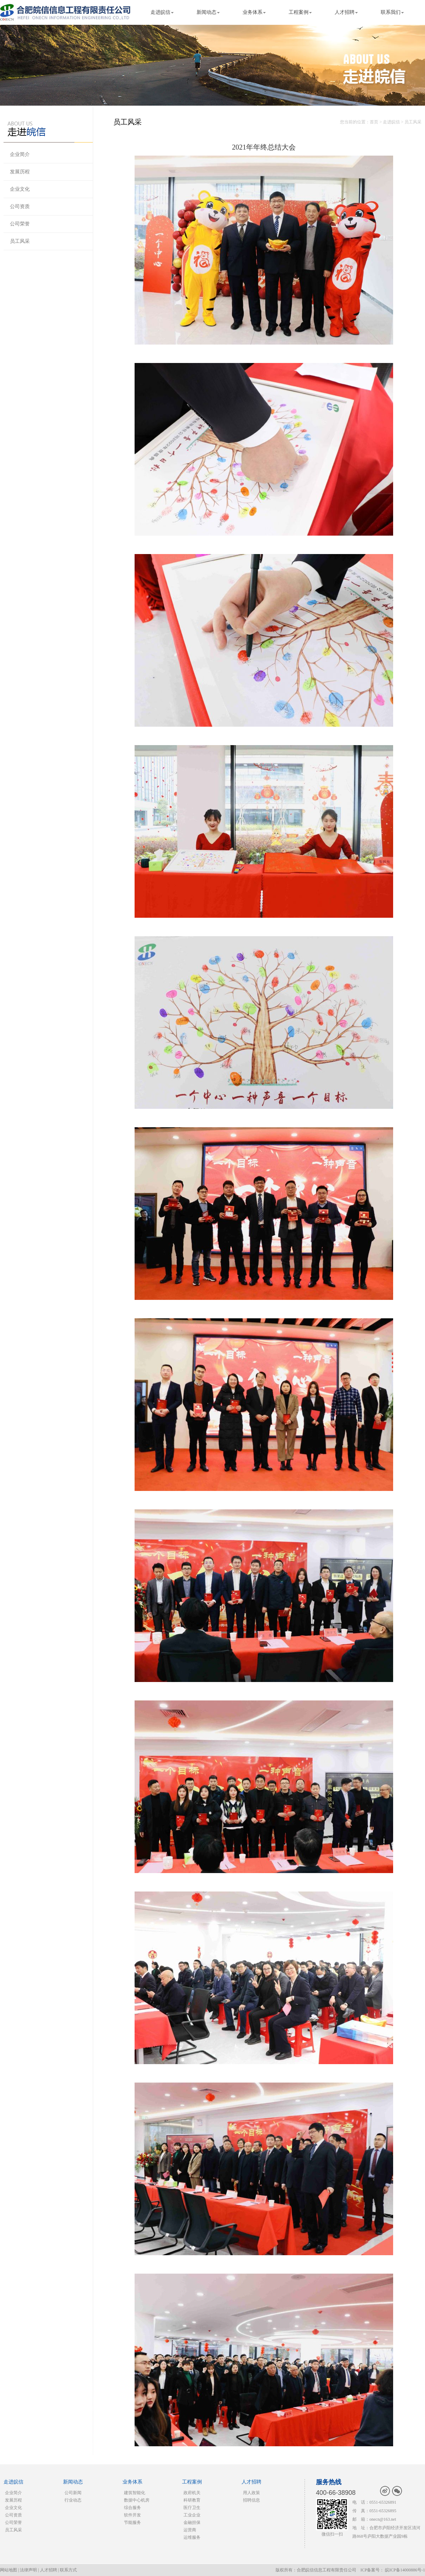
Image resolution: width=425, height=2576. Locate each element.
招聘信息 (251, 2500)
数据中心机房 (136, 2500)
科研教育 (191, 2500)
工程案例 (298, 12)
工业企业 (191, 2515)
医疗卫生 (191, 2507)
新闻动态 (206, 12)
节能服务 (132, 2522)
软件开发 (132, 2515)
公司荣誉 (20, 224)
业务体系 (252, 12)
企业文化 (20, 189)
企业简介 (20, 154)
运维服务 (191, 2537)
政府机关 (191, 2492)
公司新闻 (72, 2492)
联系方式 (68, 2569)
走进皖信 (160, 12)
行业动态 (72, 2500)
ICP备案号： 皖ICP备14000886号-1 (393, 2569)
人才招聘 (345, 12)
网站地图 (8, 2569)
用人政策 (251, 2492)
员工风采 (20, 241)
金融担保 (191, 2522)
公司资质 (20, 206)
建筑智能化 (134, 2492)
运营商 (189, 2529)
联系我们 (391, 12)
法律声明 (28, 2569)
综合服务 (132, 2507)
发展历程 (20, 171)
